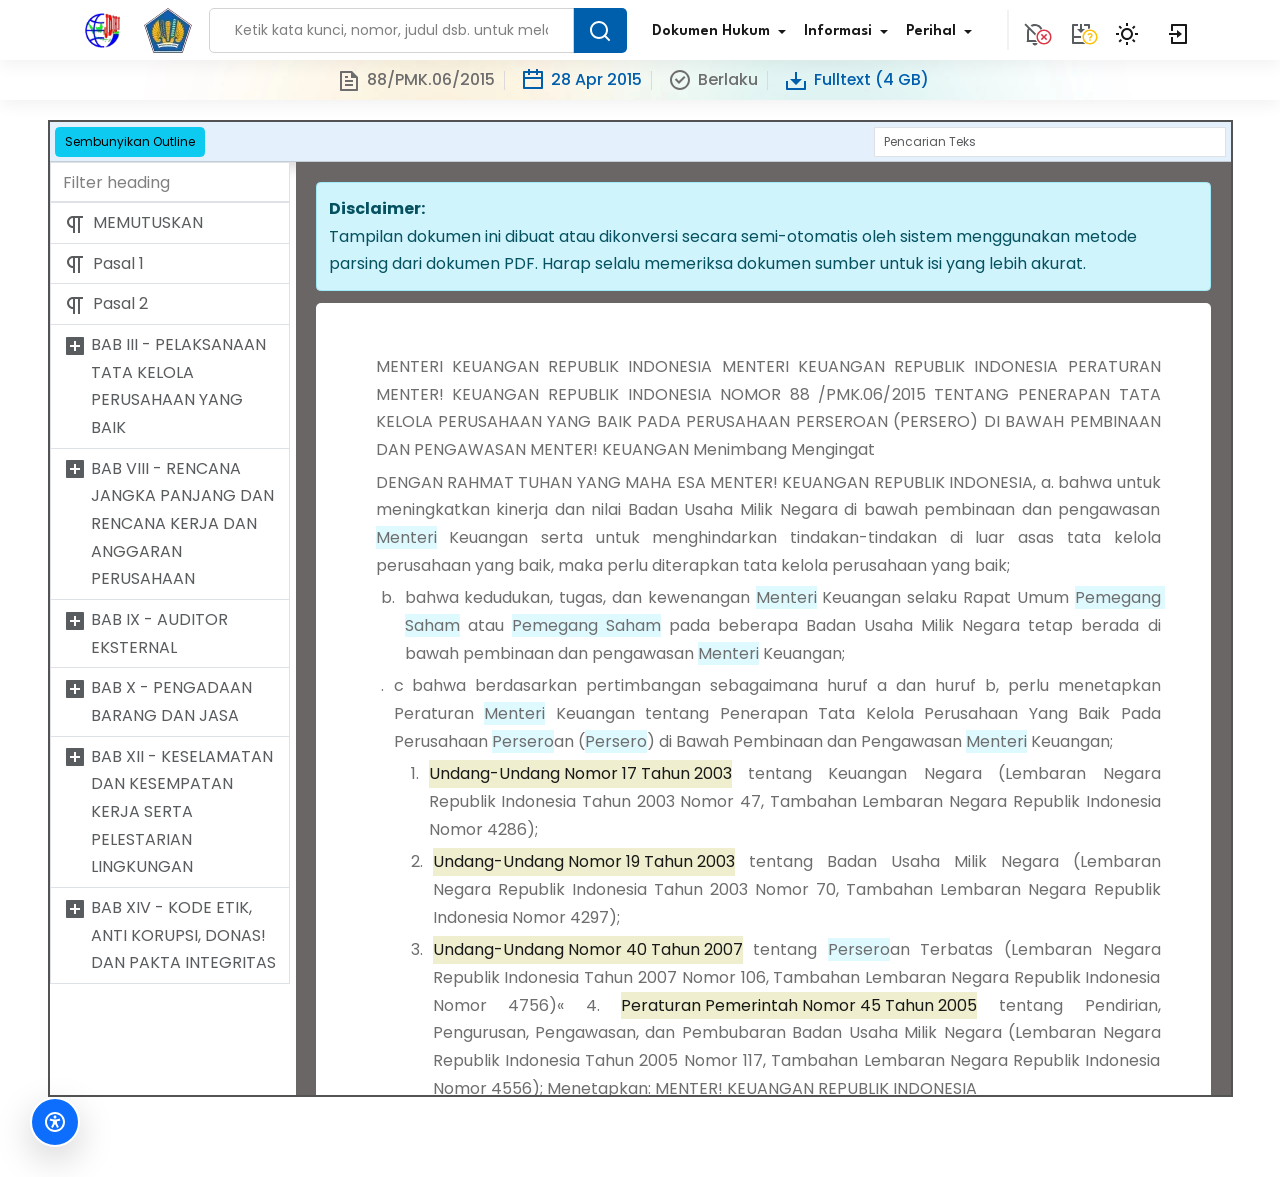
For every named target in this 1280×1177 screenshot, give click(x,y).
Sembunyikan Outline (130, 141)
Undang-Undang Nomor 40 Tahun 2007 (588, 949)
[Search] (1049, 142)
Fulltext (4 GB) (857, 80)
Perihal (943, 32)
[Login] (1179, 30)
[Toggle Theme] (1130, 30)
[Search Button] (600, 30)
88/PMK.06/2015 (416, 80)
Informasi (850, 32)
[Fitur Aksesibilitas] (55, 1122)
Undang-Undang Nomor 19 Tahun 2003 (584, 861)
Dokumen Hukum (723, 32)
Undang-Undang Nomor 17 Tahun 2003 (580, 773)
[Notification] (1035, 30)
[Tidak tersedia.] (1081, 30)
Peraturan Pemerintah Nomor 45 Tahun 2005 (799, 1005)
